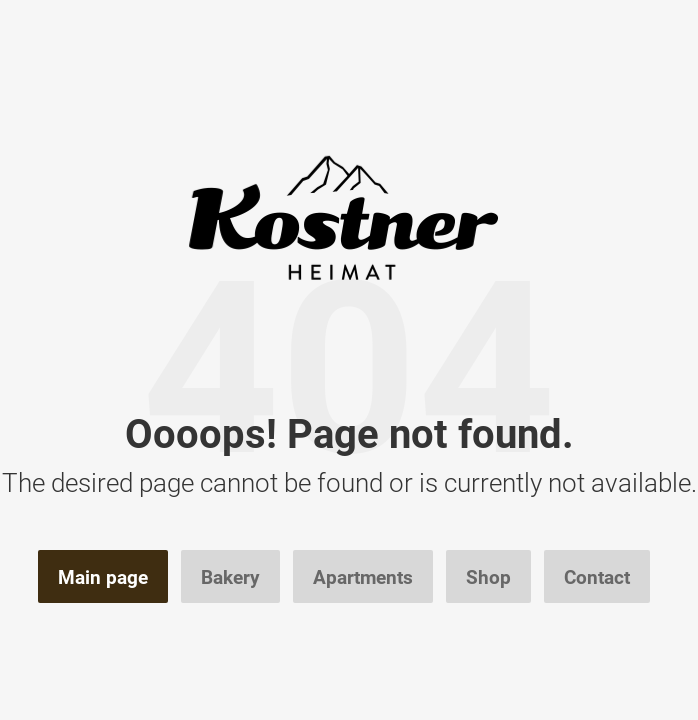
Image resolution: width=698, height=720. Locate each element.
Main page (103, 577)
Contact (597, 577)
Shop (488, 577)
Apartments (363, 577)
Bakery (230, 577)
